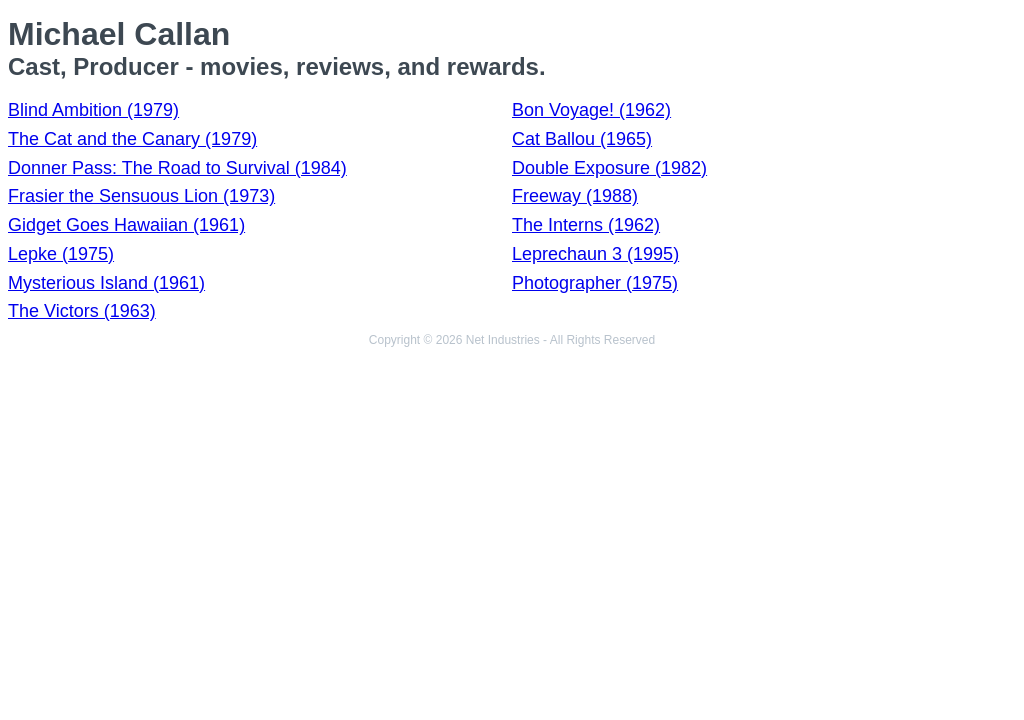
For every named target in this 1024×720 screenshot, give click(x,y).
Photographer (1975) (595, 283)
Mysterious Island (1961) (106, 283)
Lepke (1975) (61, 254)
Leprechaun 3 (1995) (595, 254)
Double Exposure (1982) (609, 168)
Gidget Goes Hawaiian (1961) (126, 225)
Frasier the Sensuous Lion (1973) (141, 196)
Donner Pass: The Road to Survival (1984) (177, 168)
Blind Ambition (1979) (93, 110)
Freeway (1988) (575, 196)
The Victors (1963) (82, 311)
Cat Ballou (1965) (582, 139)
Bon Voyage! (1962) (591, 110)
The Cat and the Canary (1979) (132, 139)
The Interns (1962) (586, 225)
